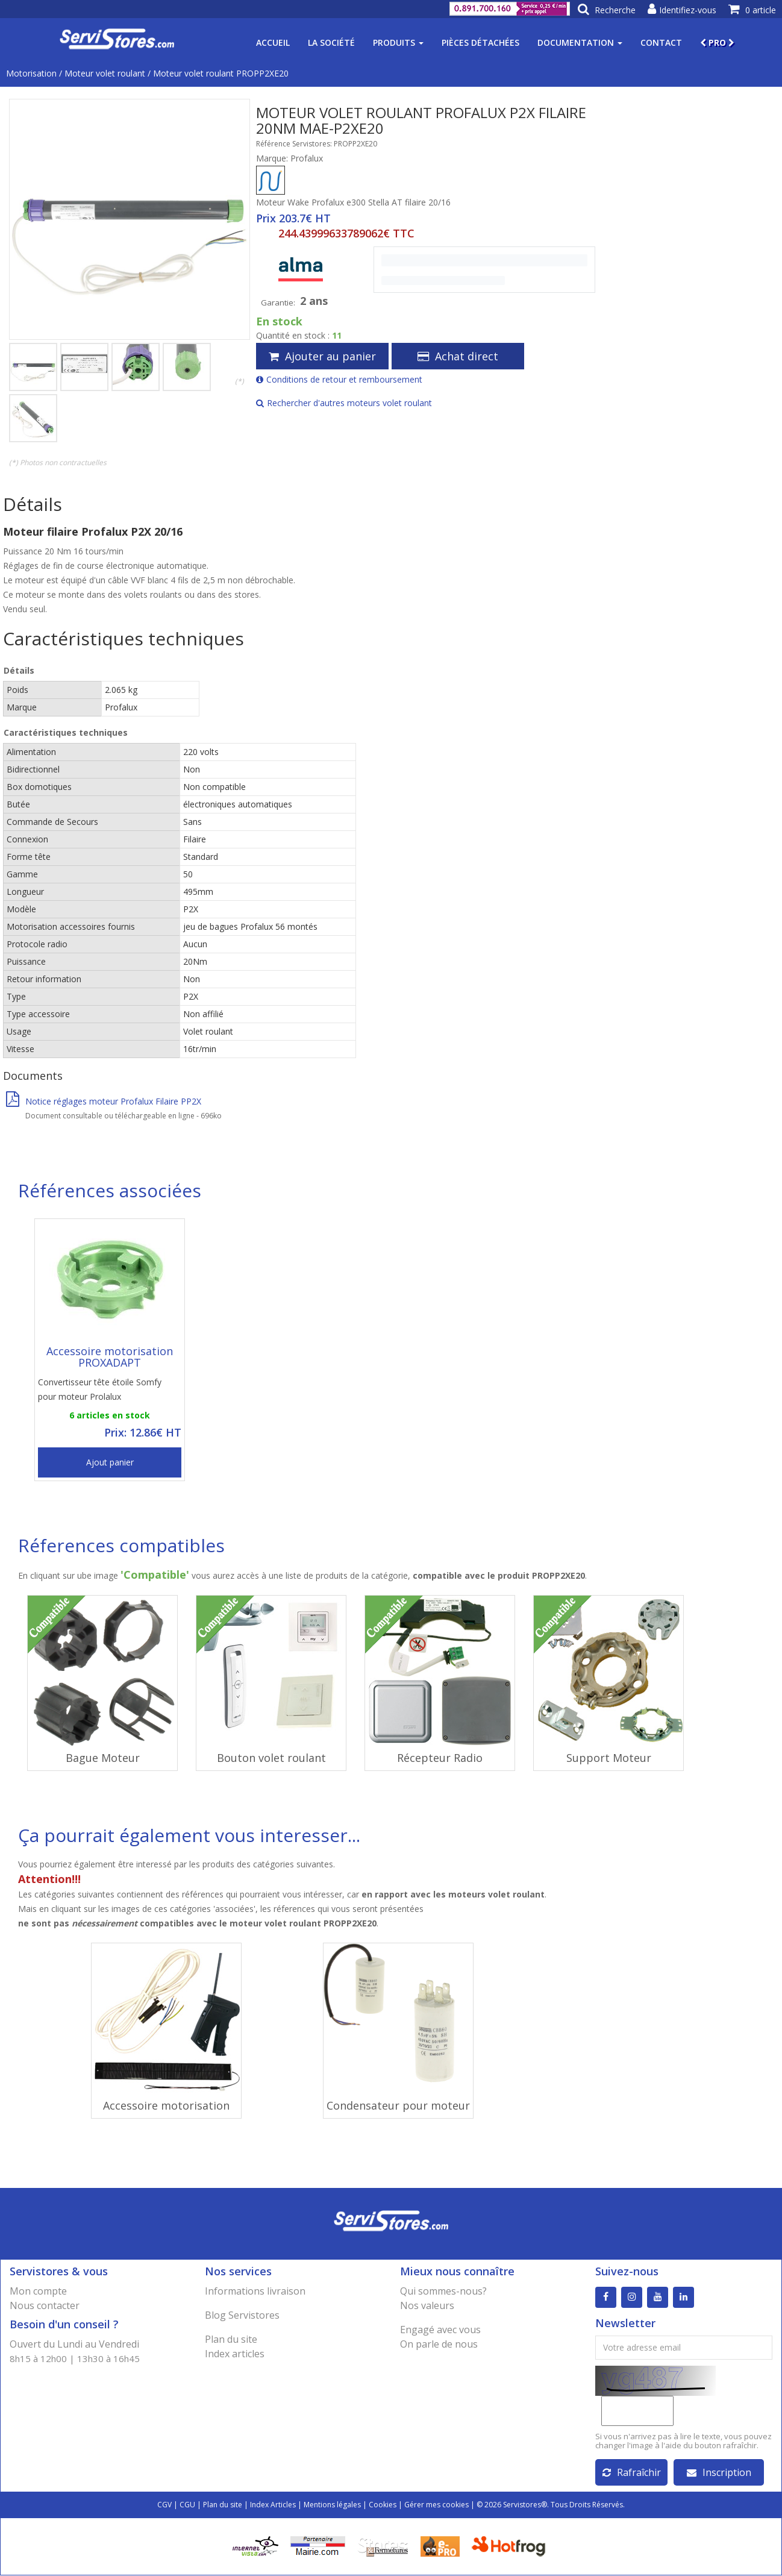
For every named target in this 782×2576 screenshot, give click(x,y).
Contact (661, 42)
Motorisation (31, 73)
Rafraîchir (631, 2473)
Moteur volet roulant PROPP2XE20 (221, 73)
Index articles (234, 2353)
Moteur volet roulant (104, 73)
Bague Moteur (103, 1757)
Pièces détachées (480, 42)
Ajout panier (110, 1462)
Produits (398, 42)
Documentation (579, 42)
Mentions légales (332, 2505)
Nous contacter (45, 2305)
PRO (717, 42)
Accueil (273, 42)
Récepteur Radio (440, 1757)
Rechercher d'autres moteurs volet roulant (344, 403)
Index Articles (273, 2505)
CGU (187, 2505)
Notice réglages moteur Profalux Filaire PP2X (103, 1101)
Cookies (382, 2505)
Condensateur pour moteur (398, 2105)
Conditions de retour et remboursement (339, 379)
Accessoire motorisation (166, 2105)
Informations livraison (255, 2291)
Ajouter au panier (322, 356)
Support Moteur (608, 1757)
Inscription (719, 2473)
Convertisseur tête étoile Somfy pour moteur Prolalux (99, 1389)
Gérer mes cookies (436, 2505)
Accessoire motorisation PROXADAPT (109, 1357)
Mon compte (38, 2291)
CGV (164, 2505)
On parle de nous (439, 2344)
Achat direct (458, 356)
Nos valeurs (427, 2305)
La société (331, 42)
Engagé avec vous (440, 2329)
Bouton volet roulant (271, 1757)
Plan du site (231, 2339)
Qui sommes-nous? (443, 2291)
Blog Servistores (242, 2315)
